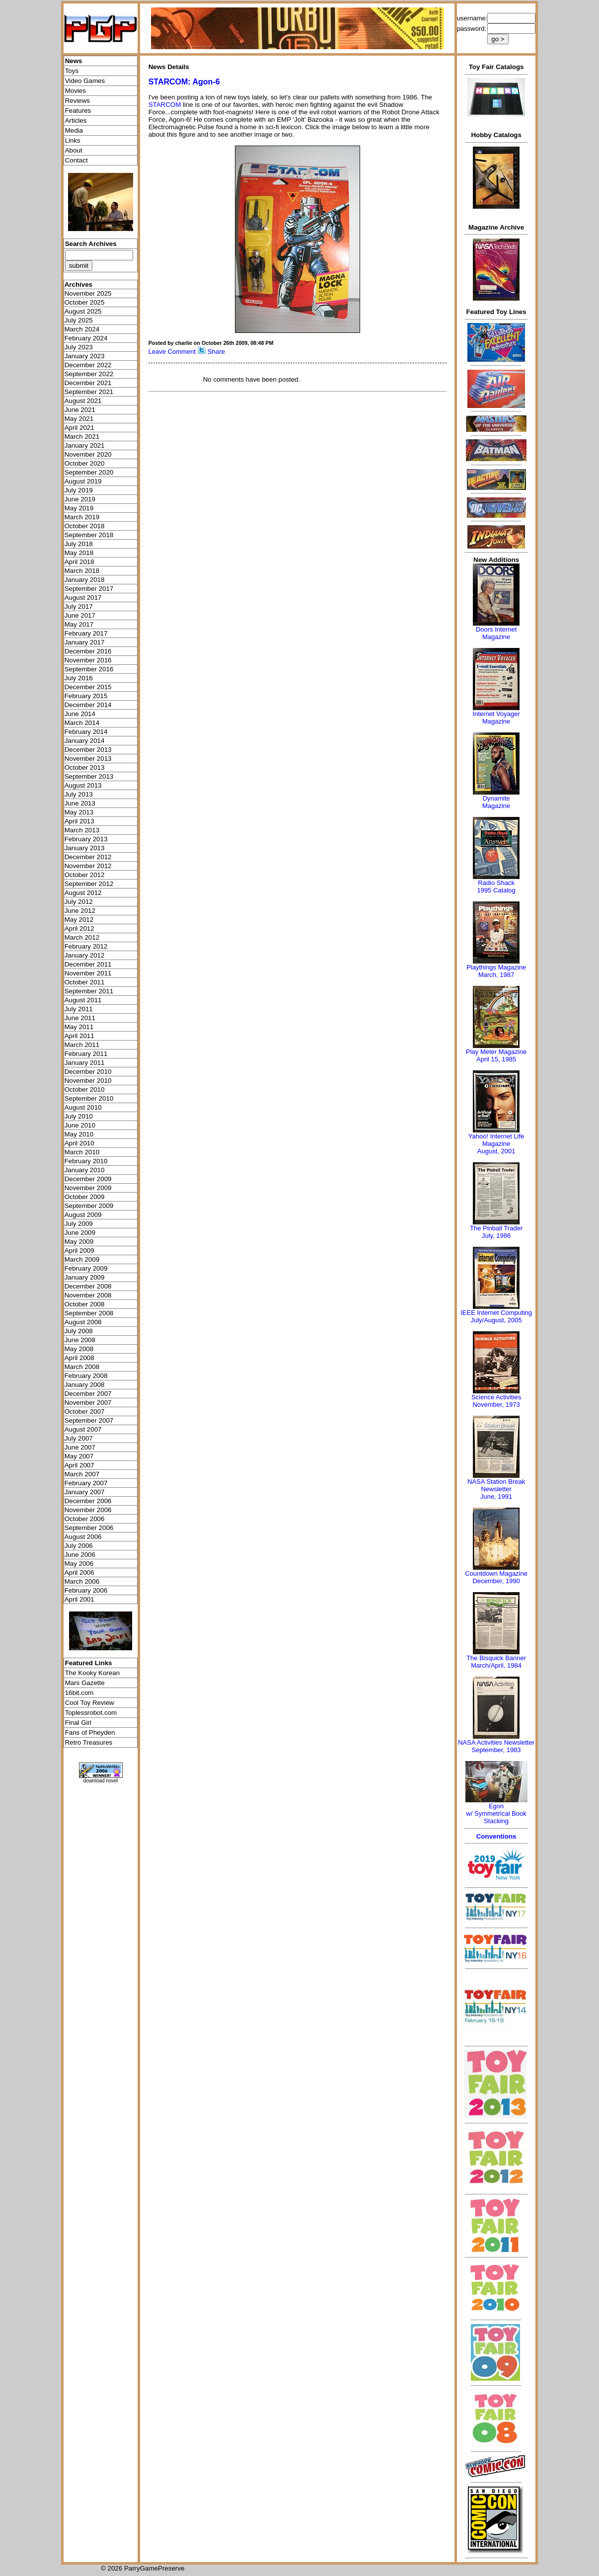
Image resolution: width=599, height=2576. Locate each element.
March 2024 (82, 329)
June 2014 (80, 714)
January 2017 (85, 642)
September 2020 (89, 472)
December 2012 (88, 857)
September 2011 (89, 991)
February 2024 (86, 338)
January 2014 (85, 740)
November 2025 (88, 293)
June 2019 (80, 499)
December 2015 (88, 687)
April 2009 (79, 1250)
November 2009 (88, 1188)
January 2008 (85, 1384)
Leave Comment (172, 351)
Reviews (77, 100)
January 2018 (85, 579)
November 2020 (88, 454)
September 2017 (89, 588)
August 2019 (83, 481)
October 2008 (85, 1304)
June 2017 (80, 615)
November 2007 (88, 1402)
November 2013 (88, 758)
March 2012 (82, 937)
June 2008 (80, 1340)
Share (216, 351)
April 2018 (79, 561)
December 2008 (88, 1286)
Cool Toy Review (89, 1702)
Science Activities (496, 1397)
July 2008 (79, 1331)
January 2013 (85, 848)
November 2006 (88, 1510)
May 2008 (79, 1349)
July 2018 (79, 544)
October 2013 (85, 767)
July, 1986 (496, 1235)
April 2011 (79, 1036)
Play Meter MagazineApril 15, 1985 (496, 1055)
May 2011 (79, 1027)
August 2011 (83, 1000)
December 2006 (88, 1501)
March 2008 (82, 1366)
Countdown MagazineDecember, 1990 (496, 1577)
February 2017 (86, 633)
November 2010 (88, 1080)
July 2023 (79, 347)
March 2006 (82, 1581)
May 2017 (79, 624)
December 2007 (88, 1393)
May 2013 (79, 812)
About (73, 150)
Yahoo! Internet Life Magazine (496, 1139)
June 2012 (80, 910)
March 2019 (82, 517)
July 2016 (79, 678)
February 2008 (86, 1375)
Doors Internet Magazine (496, 633)
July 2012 (79, 901)
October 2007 (85, 1411)
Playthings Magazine (496, 967)
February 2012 (86, 946)
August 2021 (83, 400)
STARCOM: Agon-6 (184, 82)
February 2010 (86, 1161)
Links (72, 140)
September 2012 (89, 883)
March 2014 (82, 722)
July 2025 (79, 320)
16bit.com (79, 1692)
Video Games (85, 80)
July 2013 (79, 794)
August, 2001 (496, 1151)
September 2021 (89, 392)
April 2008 (79, 1358)
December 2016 (88, 651)
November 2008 (88, 1295)
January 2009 (85, 1277)
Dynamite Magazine (496, 802)
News (73, 61)
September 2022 (89, 374)
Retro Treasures (89, 1742)
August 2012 (83, 892)
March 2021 (82, 436)
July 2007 (79, 1438)
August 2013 (83, 785)
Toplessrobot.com (91, 1712)
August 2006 (83, 1536)
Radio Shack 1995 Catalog (496, 886)
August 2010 (83, 1107)
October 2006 (85, 1519)
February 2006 (86, 1590)
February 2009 (86, 1268)
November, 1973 (496, 1404)
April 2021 (79, 427)
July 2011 (79, 1009)
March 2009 (82, 1259)
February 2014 (86, 731)
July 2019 (79, 490)
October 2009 (85, 1197)
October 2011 (85, 982)
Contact (76, 160)
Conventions (496, 1836)
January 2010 (85, 1170)
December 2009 (88, 1179)
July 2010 (79, 1116)
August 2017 (83, 597)
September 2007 (89, 1420)
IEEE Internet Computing (496, 1312)
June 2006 (80, 1554)
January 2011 (85, 1062)
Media (74, 130)
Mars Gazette (85, 1683)
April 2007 (79, 1465)
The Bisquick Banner (496, 1658)
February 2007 (86, 1483)
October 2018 (85, 526)
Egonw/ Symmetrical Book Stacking (496, 1813)
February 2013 (86, 839)
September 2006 (89, 1527)
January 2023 (85, 356)
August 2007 (83, 1429)
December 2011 (88, 964)
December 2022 (88, 365)
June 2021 (80, 409)
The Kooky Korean (92, 1673)
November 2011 (88, 973)
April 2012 (79, 928)
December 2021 (88, 383)
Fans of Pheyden (90, 1732)
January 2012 (85, 955)
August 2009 (83, 1214)
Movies (75, 90)
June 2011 (80, 1018)
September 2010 (89, 1098)
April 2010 (79, 1143)
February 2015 (86, 696)
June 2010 (80, 1125)
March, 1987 (496, 974)
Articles (76, 120)
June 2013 (80, 803)
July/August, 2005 (496, 1320)
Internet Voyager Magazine (496, 717)
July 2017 (79, 606)
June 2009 (80, 1232)
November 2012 (88, 866)
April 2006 (79, 1572)
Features (78, 110)
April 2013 (79, 821)
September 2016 (89, 669)
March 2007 (82, 1474)
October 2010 (85, 1089)
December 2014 (88, 705)
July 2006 (79, 1545)
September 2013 (89, 776)
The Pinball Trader (496, 1228)
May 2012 (79, 919)
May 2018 (79, 553)
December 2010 (88, 1071)
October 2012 (85, 875)
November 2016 (88, 660)
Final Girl (78, 1722)
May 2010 (79, 1134)
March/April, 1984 (496, 1665)
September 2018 (89, 535)
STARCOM (165, 104)
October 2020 (85, 463)
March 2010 (82, 1152)
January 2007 (85, 1492)
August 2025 (83, 311)
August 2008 (83, 1322)
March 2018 (82, 570)
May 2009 (79, 1241)
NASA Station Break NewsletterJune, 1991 (496, 1489)
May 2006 (79, 1563)
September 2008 (89, 1313)
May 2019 (79, 508)
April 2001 (79, 1599)
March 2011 (82, 1044)
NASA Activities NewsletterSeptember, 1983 (496, 1746)
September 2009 (89, 1205)
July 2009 (79, 1223)
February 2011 (86, 1053)
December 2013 (88, 749)
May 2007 (79, 1456)
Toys (71, 71)
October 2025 (85, 302)
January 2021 (85, 445)
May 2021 (79, 418)
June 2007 (80, 1447)
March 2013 (82, 830)
